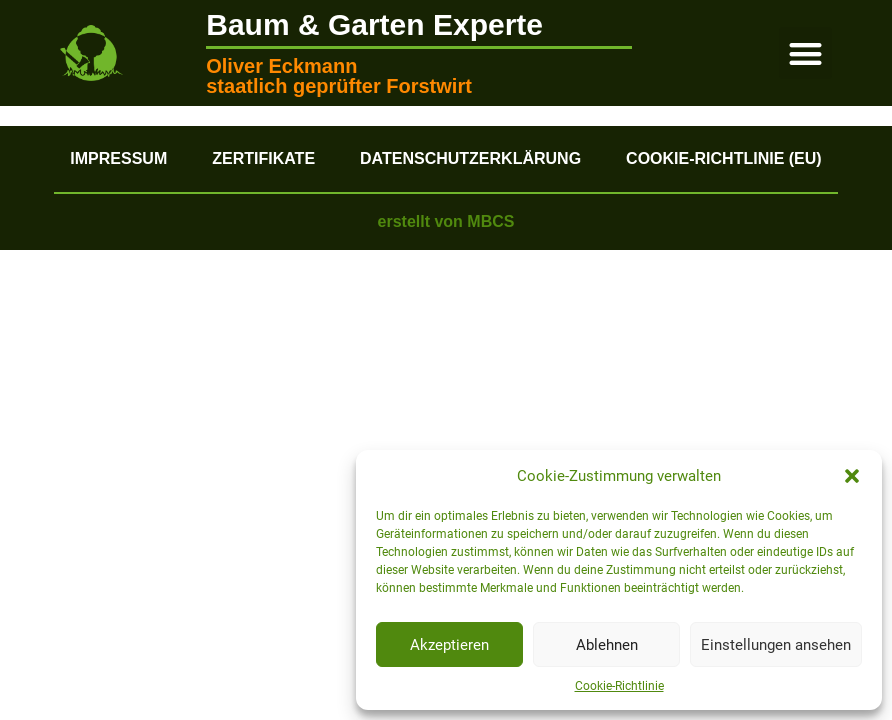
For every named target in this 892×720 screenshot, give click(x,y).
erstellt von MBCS (446, 221)
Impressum (118, 158)
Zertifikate (263, 158)
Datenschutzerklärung (470, 158)
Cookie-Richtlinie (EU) (724, 158)
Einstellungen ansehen (776, 645)
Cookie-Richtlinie (619, 686)
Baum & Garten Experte (374, 24)
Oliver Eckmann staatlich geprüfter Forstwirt (339, 76)
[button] (852, 476)
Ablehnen (607, 645)
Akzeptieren (449, 645)
